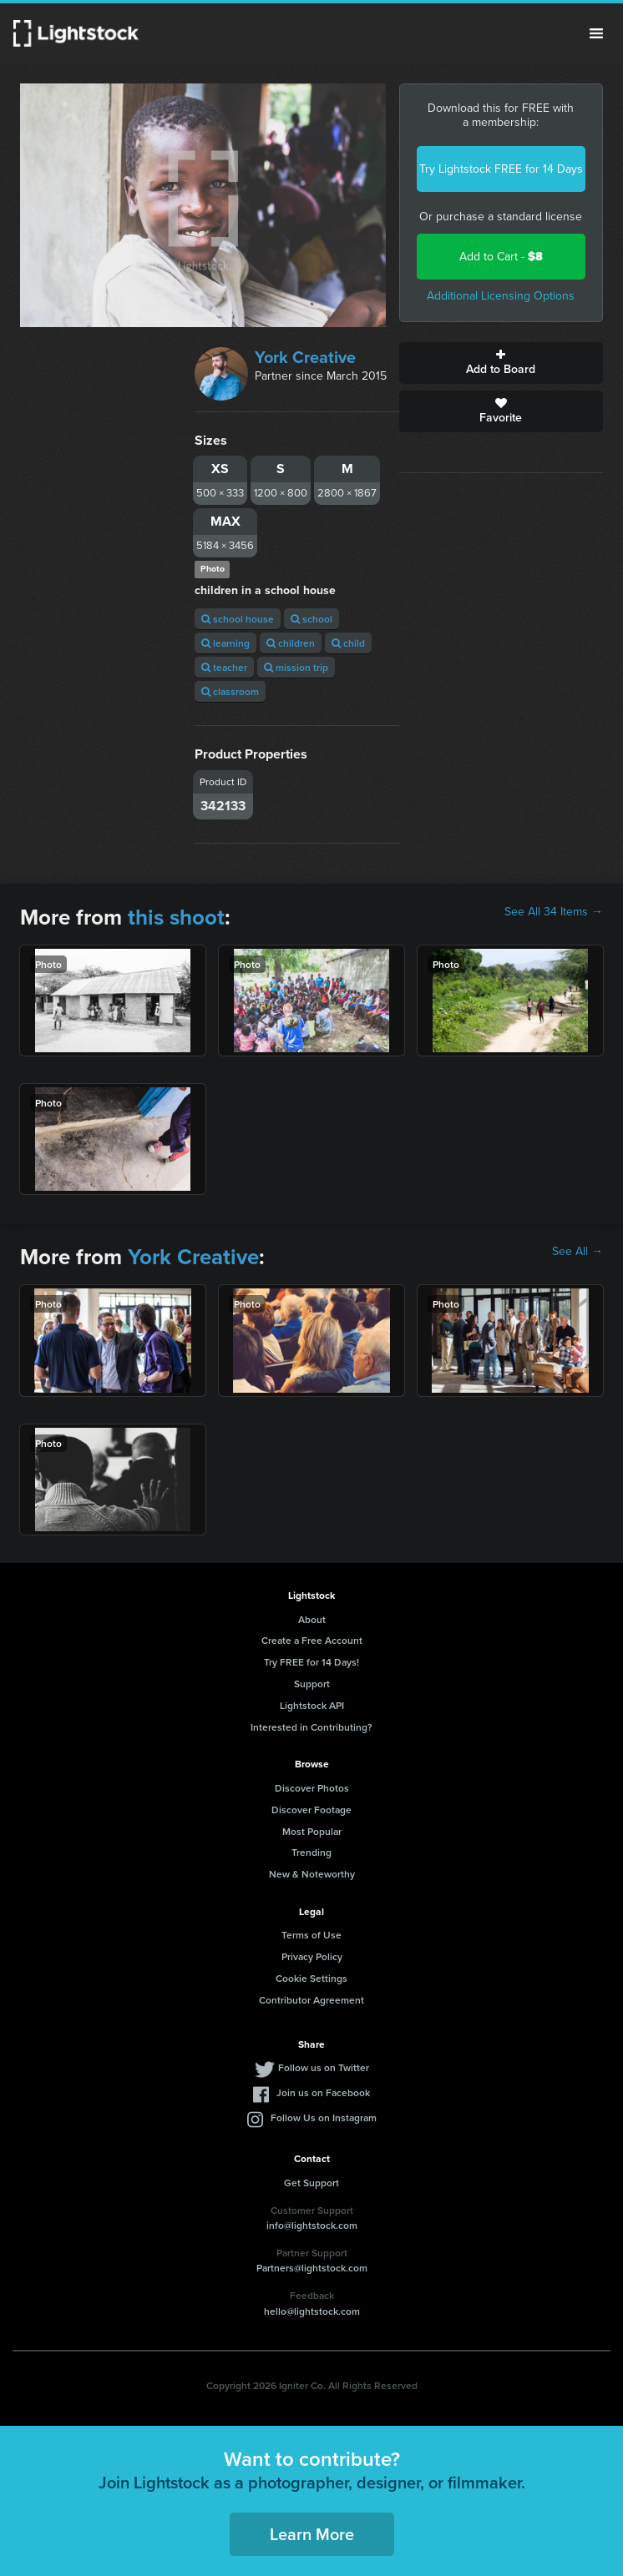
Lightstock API (312, 1705)
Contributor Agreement (311, 2000)
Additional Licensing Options (501, 296)
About (312, 1619)
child (348, 643)
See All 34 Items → (553, 912)
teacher (224, 667)
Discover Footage (311, 1809)
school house (237, 619)
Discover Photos (312, 1788)
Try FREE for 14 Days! (311, 1662)
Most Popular (312, 1831)
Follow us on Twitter (323, 2067)
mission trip (296, 667)
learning (225, 643)
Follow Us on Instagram (324, 2117)
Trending (311, 1852)
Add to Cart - (501, 256)
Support (312, 1683)
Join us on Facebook (323, 2092)
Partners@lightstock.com (311, 2268)
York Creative (305, 357)
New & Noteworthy (312, 1874)
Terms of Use (311, 1935)
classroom (230, 691)
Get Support (311, 2182)
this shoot (176, 917)
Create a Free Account (311, 1640)
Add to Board (501, 363)
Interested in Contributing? (311, 1727)
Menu (596, 33)
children (290, 643)
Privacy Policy (311, 1956)
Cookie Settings (311, 1978)
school (311, 619)
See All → (577, 1251)
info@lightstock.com (311, 2225)
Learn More (312, 2534)
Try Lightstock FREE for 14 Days (501, 169)
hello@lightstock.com (312, 2311)
